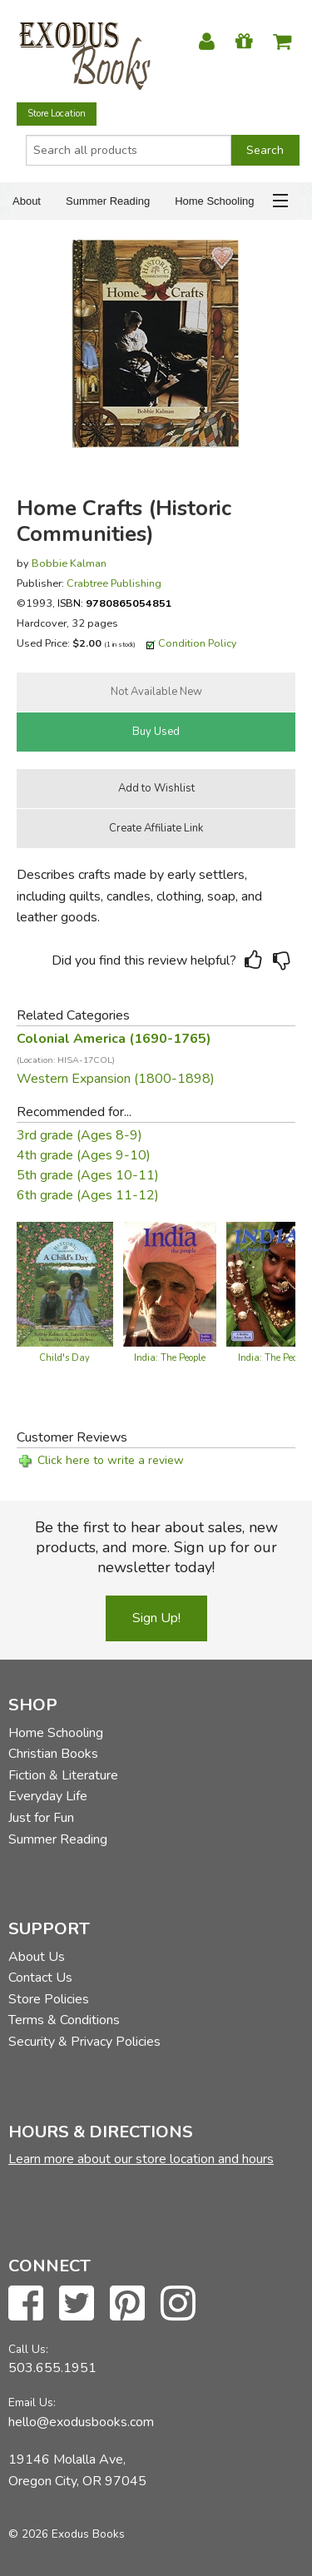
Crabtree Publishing (114, 583)
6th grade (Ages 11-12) (88, 1195)
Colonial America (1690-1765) (114, 1048)
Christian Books (53, 1754)
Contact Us (40, 1977)
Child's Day (64, 1358)
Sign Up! (156, 1618)
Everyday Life (47, 1796)
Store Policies (48, 1999)
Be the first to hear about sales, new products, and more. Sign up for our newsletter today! (156, 1547)
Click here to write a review (110, 1460)
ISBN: (114, 603)
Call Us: (28, 2349)
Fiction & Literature (63, 1775)
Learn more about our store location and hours (141, 2159)
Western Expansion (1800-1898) (116, 1079)
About (26, 201)
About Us (36, 1957)
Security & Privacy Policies (84, 2042)
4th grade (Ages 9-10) (84, 1155)
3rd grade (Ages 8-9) (79, 1135)
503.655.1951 (52, 2368)
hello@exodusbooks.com (81, 2422)
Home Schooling (214, 201)
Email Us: (32, 2402)
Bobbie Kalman (69, 563)
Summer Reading (108, 201)
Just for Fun (41, 1818)
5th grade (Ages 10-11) (88, 1175)
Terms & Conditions (64, 2020)
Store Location (56, 113)
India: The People (170, 1358)
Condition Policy (197, 643)
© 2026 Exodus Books (66, 2534)
